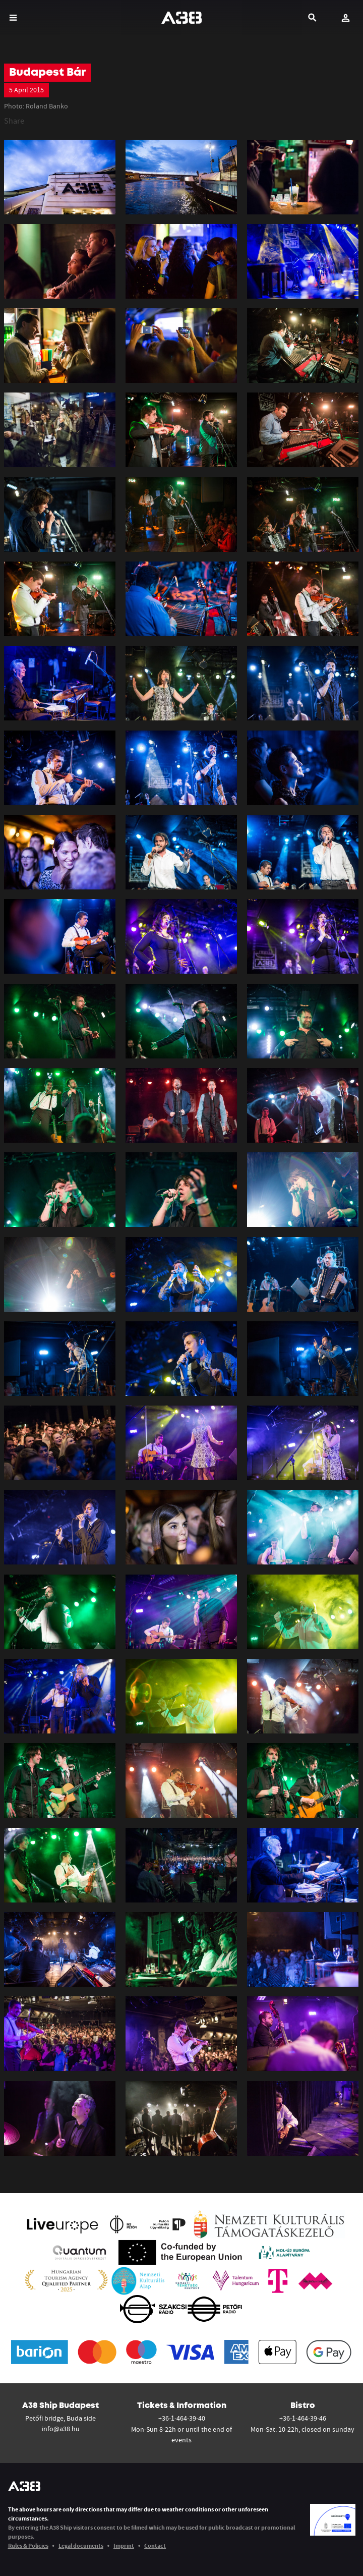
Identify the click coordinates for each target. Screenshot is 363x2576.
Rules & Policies (28, 2545)
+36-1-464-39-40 (181, 2418)
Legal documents (80, 2545)
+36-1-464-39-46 (302, 2418)
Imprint (123, 2545)
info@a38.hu (61, 2428)
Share (14, 121)
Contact (155, 2545)
